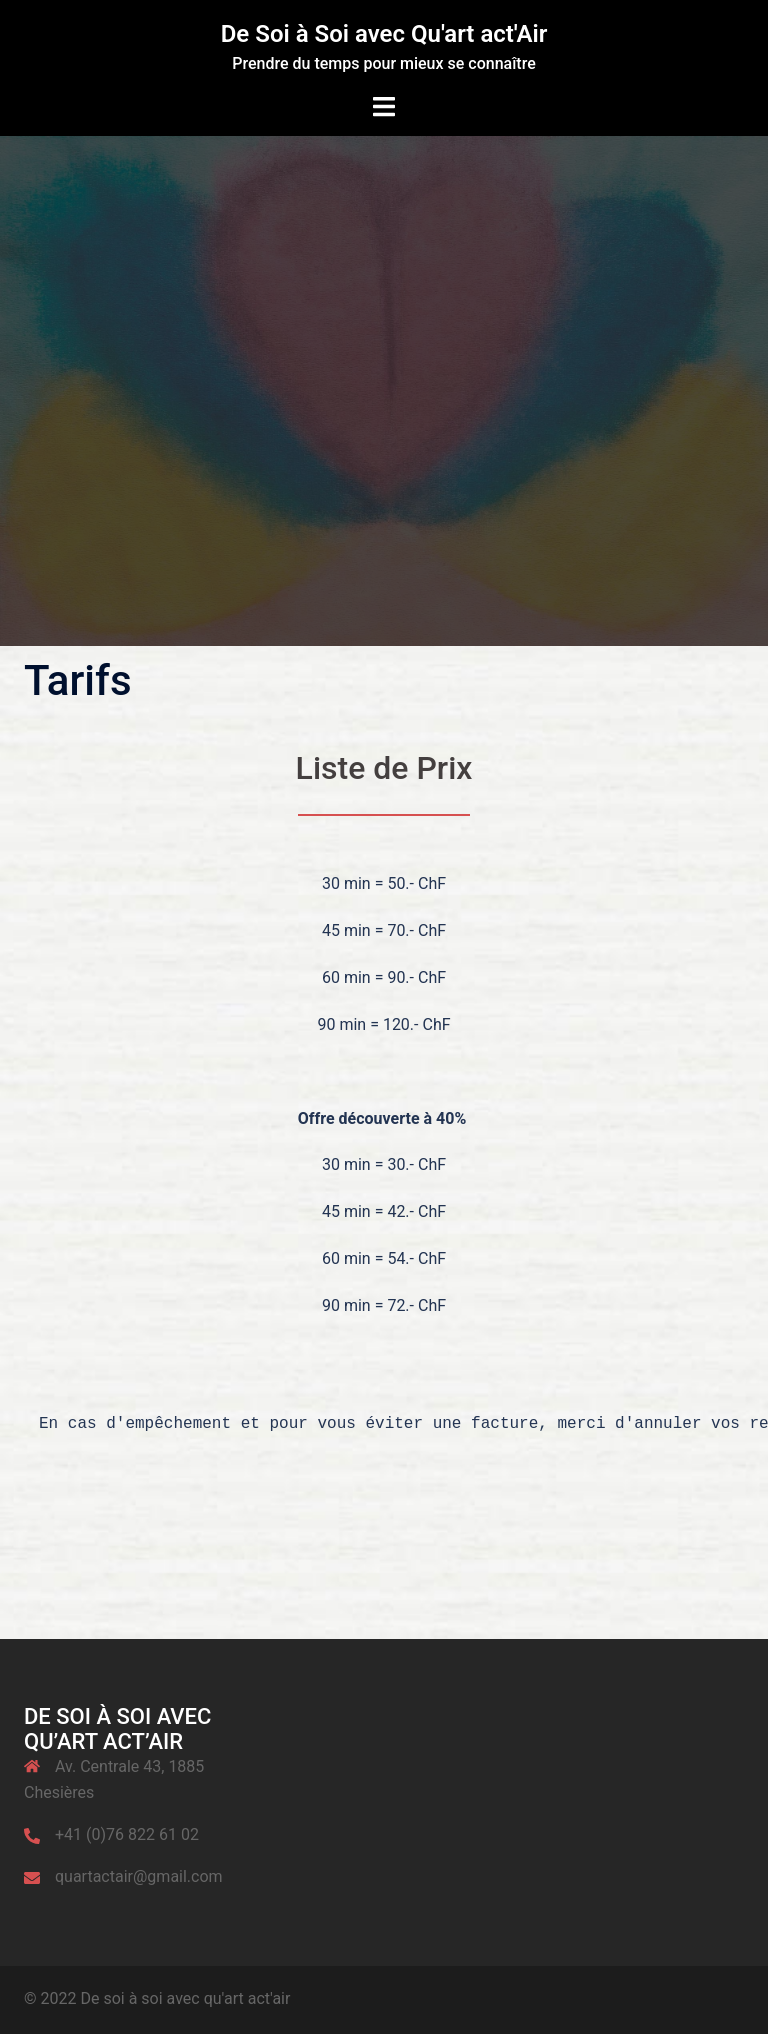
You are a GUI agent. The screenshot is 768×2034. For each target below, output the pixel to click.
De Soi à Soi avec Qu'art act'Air (384, 34)
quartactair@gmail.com (139, 1876)
